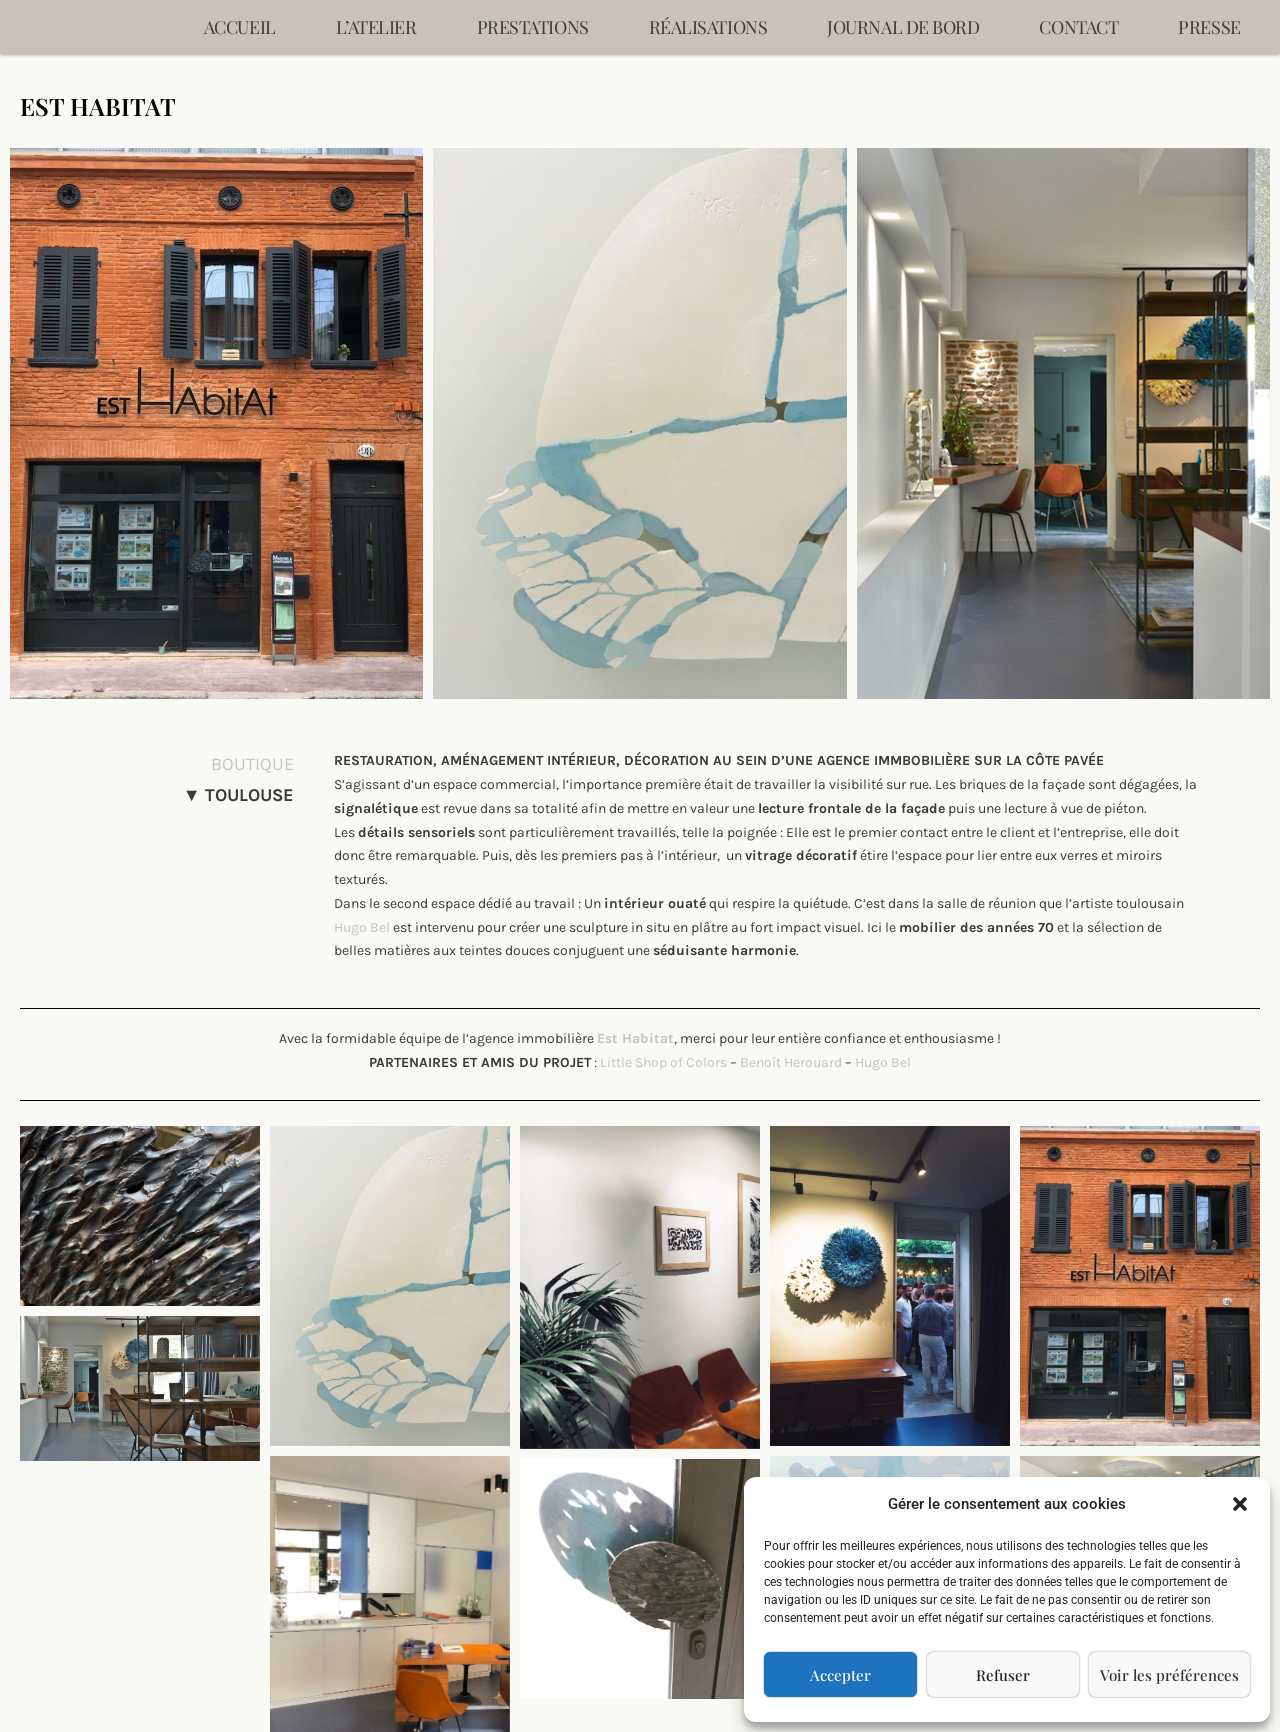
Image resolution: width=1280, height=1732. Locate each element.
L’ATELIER (376, 27)
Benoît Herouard (791, 1062)
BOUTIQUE (252, 764)
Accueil (240, 27)
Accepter (840, 1675)
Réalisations (708, 27)
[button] (1240, 1504)
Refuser (1003, 1675)
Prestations (533, 27)
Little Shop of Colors (663, 1062)
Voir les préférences (1169, 1675)
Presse (1209, 27)
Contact (1078, 27)
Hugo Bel (362, 927)
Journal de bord (903, 27)
